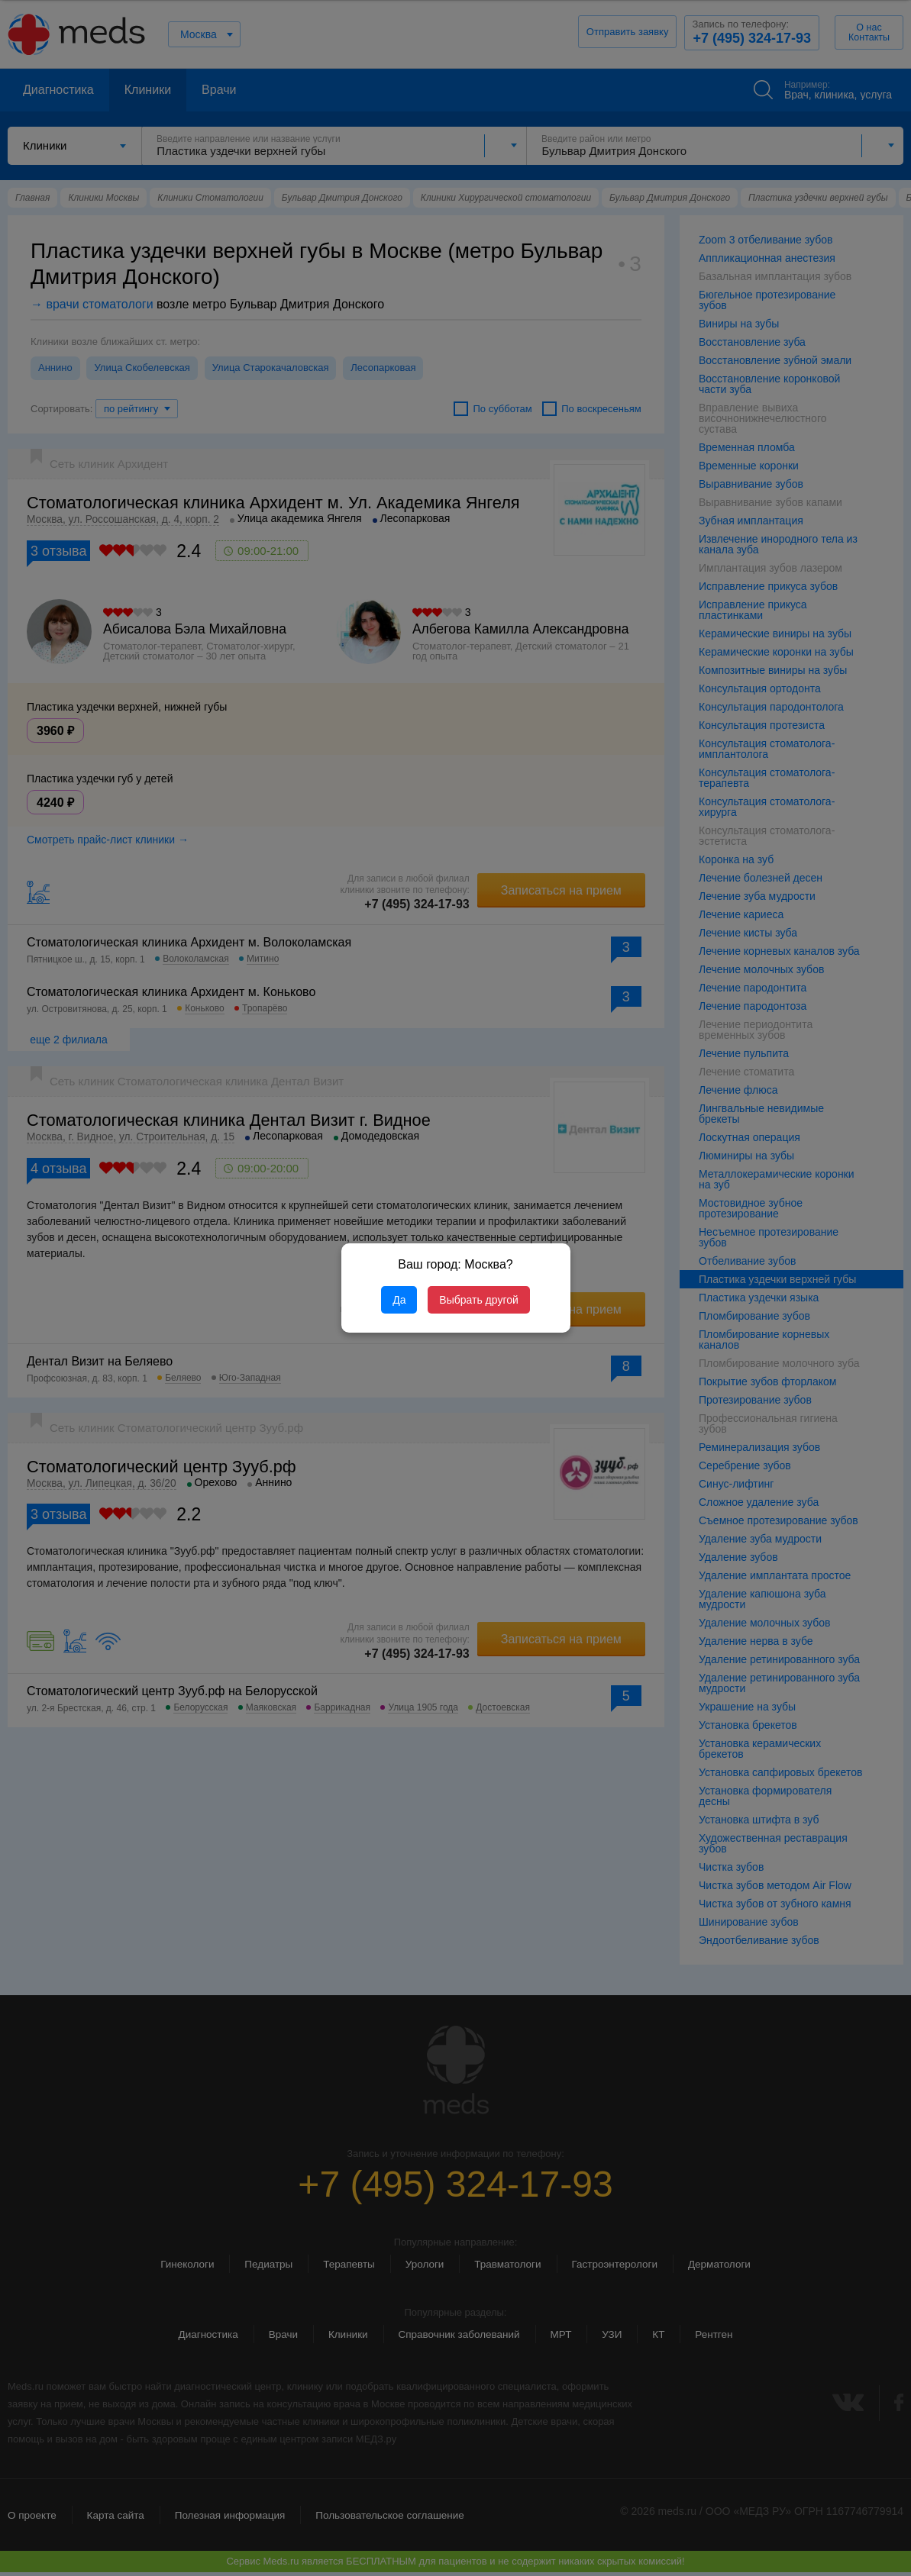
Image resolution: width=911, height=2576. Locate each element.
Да (399, 1300)
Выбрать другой (478, 1300)
